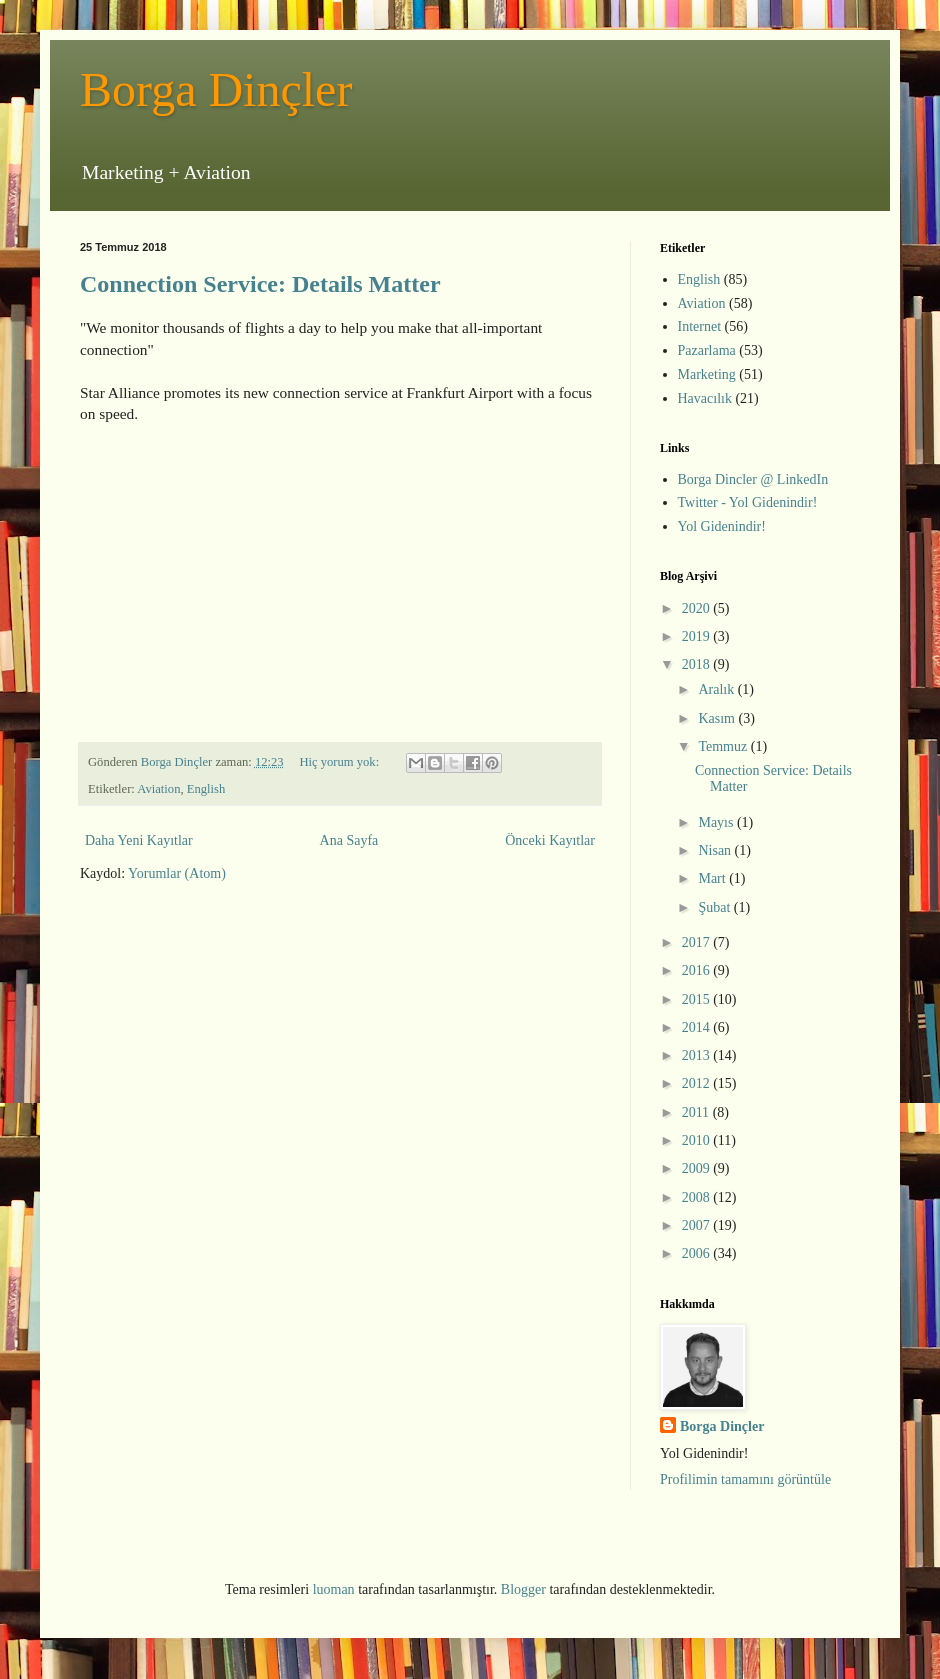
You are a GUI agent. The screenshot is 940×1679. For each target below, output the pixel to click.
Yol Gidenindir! (722, 526)
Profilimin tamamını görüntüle (745, 1479)
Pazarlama (707, 350)
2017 (698, 942)
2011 (697, 1112)
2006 (698, 1253)
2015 (698, 999)
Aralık (717, 689)
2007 (698, 1225)
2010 (698, 1140)
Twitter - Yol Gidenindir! (748, 502)
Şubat (715, 907)
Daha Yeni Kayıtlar (139, 840)
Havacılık (705, 398)
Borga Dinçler (216, 89)
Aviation (158, 789)
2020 (698, 608)
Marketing (707, 374)
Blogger (523, 1589)
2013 (698, 1055)
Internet (700, 326)
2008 (698, 1197)
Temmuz (724, 746)
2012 (698, 1083)
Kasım (718, 718)
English (206, 789)
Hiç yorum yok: (340, 762)
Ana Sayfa (349, 840)
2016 (698, 970)
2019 (698, 636)
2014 (698, 1027)
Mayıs (717, 822)
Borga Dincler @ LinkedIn (753, 479)
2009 (698, 1168)
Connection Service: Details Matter (260, 284)
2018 (698, 664)
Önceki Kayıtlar (550, 840)
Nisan (716, 850)
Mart (713, 878)
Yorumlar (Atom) (177, 873)
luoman (334, 1589)
